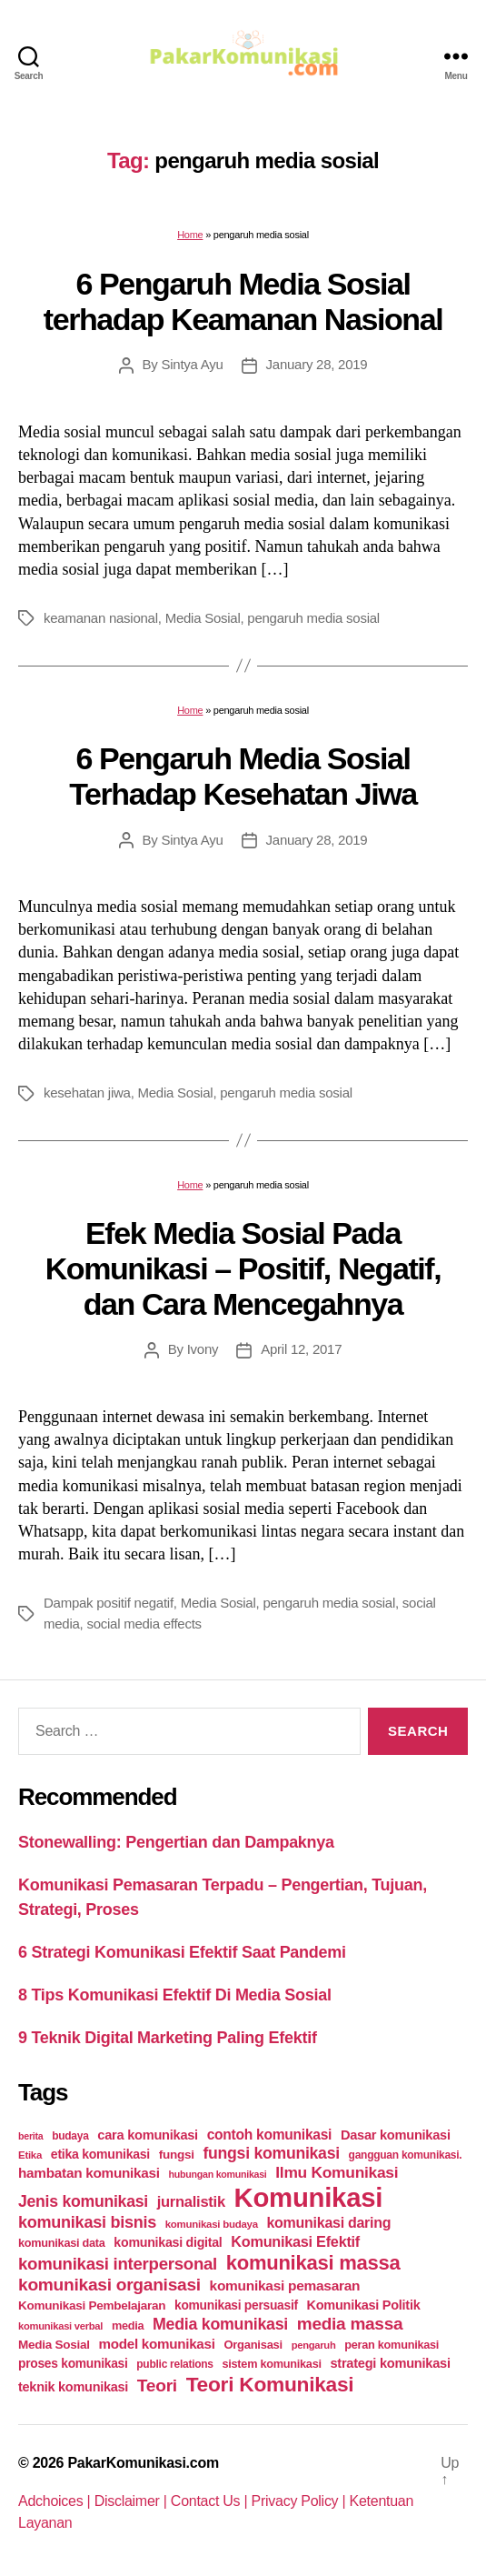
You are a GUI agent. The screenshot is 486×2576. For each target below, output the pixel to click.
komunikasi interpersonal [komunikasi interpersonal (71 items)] (117, 2263)
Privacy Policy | (301, 2501)
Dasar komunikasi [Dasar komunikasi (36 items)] (396, 2135)
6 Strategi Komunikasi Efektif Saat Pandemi (182, 1952)
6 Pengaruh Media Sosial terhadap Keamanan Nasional (243, 301)
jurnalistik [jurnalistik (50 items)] (191, 2201)
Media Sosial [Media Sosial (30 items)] (54, 2344)
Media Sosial (203, 618)
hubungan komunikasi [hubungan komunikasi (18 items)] (218, 2174)
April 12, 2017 (301, 1349)
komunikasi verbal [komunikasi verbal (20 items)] (60, 2325)
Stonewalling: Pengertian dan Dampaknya (176, 1842)
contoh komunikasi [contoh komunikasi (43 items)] (269, 2134)
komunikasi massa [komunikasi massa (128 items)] (313, 2262)
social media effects (143, 1623)
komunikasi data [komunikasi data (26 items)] (61, 2243)
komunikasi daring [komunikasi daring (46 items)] (328, 2222)
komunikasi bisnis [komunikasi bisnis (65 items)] (87, 2222)
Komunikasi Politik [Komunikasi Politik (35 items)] (364, 2305)
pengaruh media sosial (313, 618)
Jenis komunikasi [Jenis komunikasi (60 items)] (83, 2201)
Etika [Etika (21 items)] (30, 2155)
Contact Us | (211, 2501)
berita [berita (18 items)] (30, 2135)
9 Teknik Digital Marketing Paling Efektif (167, 2038)
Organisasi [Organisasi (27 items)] (253, 2344)
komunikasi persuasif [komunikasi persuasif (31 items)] (236, 2305)
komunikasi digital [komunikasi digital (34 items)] (168, 2242)
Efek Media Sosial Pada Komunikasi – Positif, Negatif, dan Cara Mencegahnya (243, 1268)
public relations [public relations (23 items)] (174, 2364)
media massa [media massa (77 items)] (349, 2323)
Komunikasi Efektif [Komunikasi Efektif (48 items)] (295, 2241)
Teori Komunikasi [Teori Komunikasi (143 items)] (270, 2384)
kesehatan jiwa (87, 1092)
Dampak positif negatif (109, 1602)
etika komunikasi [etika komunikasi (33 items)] (100, 2154)
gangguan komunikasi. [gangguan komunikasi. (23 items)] (405, 2155)
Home (190, 234)
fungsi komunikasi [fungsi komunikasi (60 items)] (271, 2153)
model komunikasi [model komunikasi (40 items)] (156, 2343)
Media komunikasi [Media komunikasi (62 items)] (220, 2324)
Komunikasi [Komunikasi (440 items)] (308, 2197)
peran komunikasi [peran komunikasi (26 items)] (391, 2344)
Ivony (203, 1349)
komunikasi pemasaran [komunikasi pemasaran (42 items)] (285, 2285)
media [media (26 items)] (128, 2325)
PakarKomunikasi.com (143, 2463)
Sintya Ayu (192, 364)
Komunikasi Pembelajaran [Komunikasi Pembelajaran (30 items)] (91, 2305)
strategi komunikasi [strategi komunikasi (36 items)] (390, 2363)
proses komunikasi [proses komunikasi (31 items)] (73, 2363)
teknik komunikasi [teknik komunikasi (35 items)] (73, 2387)
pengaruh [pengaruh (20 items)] (314, 2345)
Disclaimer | (132, 2501)
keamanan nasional (101, 618)
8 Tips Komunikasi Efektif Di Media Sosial (175, 1995)
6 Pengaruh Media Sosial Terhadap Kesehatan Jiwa (243, 776)
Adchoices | (56, 2501)
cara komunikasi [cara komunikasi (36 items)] (147, 2135)
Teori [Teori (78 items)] (157, 2385)
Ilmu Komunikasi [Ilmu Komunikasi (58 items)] (336, 2172)
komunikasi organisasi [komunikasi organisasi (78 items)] (109, 2284)
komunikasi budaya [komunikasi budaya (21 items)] (211, 2224)
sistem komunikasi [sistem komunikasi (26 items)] (272, 2364)
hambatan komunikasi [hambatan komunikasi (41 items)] (89, 2172)
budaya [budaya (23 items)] (70, 2136)
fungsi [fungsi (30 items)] (176, 2154)
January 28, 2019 (317, 364)
